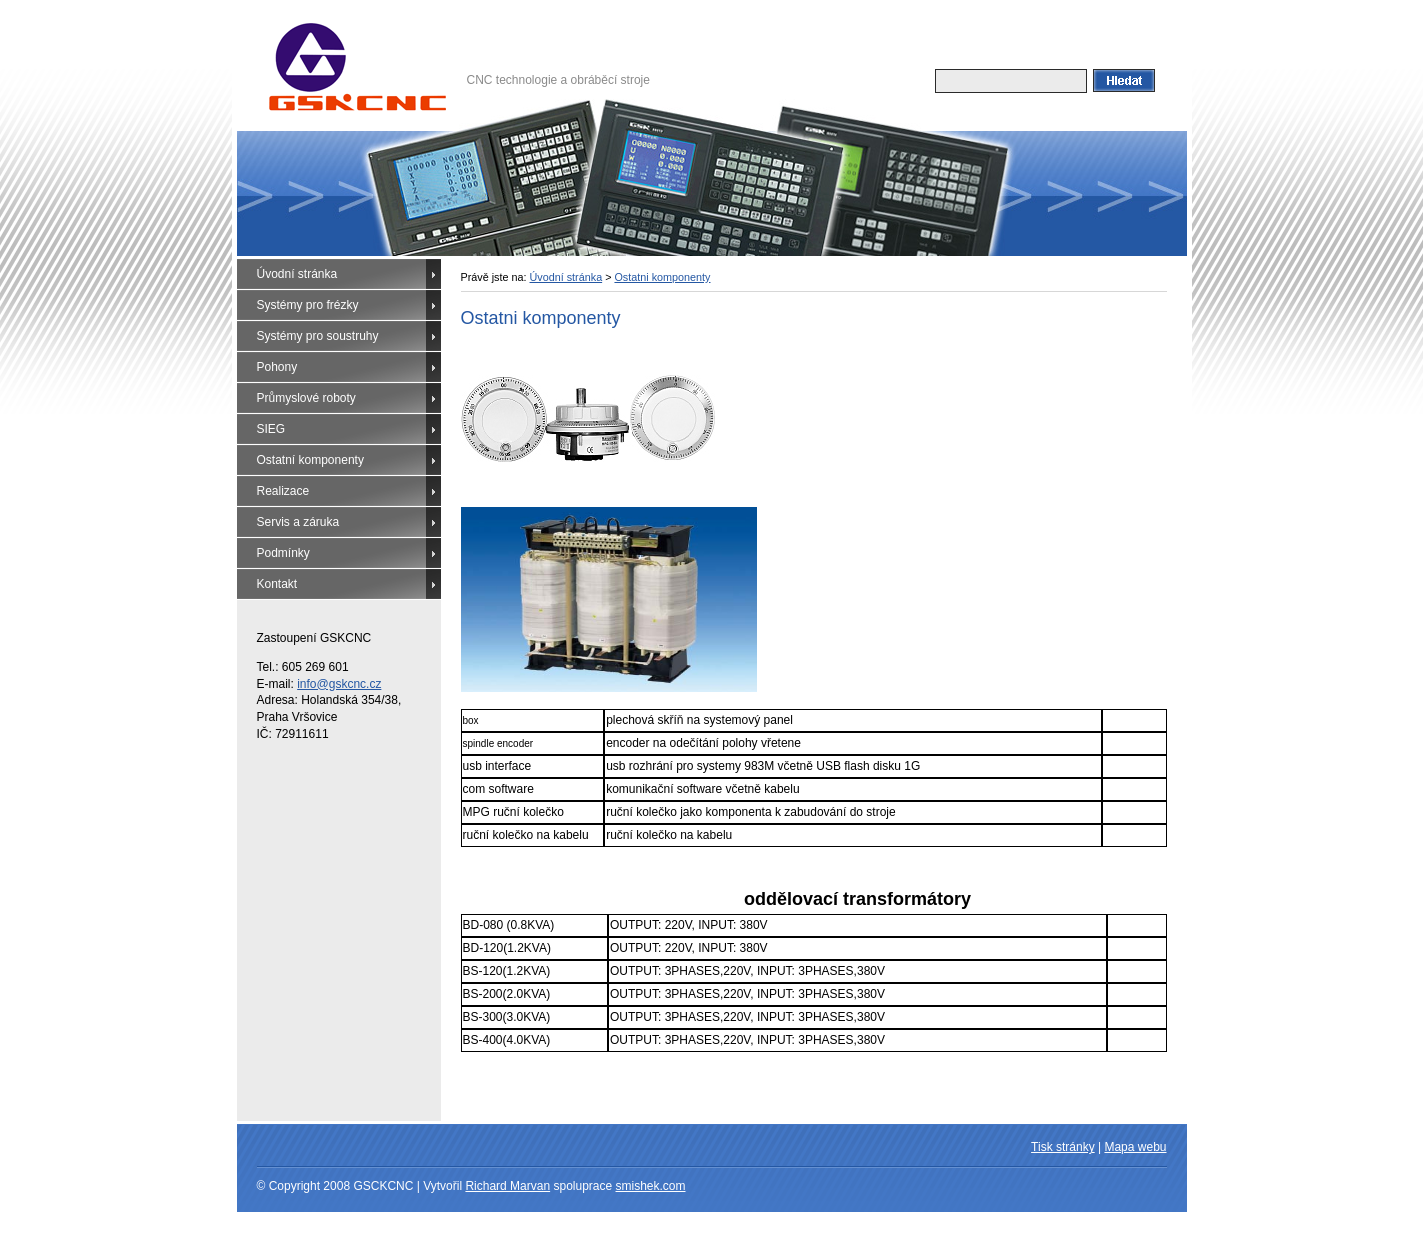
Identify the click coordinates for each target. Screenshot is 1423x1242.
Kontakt (277, 584)
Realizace (283, 491)
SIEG (271, 429)
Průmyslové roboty (306, 398)
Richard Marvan (507, 1186)
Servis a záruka (298, 522)
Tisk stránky (1063, 1147)
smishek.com (651, 1186)
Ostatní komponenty (310, 460)
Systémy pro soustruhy (318, 336)
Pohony (277, 367)
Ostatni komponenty (662, 277)
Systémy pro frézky (308, 305)
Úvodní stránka (297, 274)
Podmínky (283, 553)
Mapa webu (1135, 1147)
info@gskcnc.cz (339, 684)
